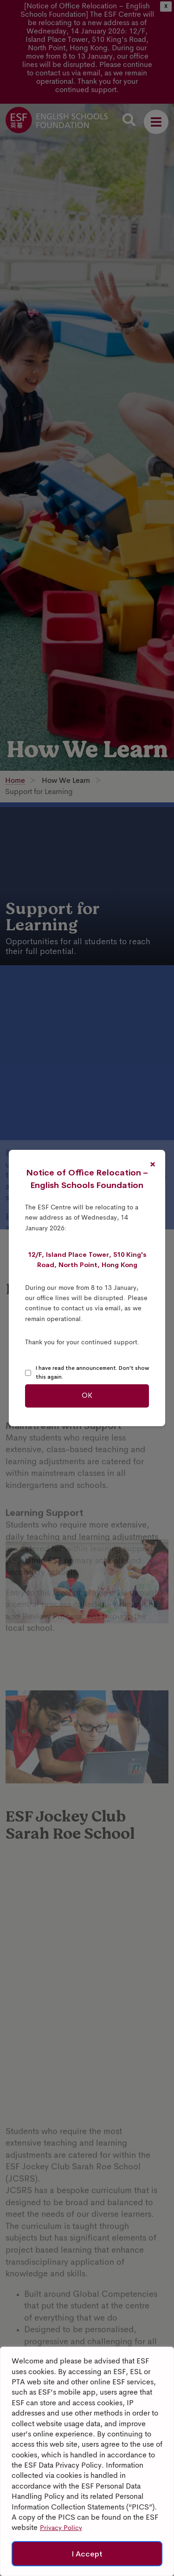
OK (87, 1396)
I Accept (87, 2553)
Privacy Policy (61, 2528)
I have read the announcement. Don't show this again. (92, 1373)
